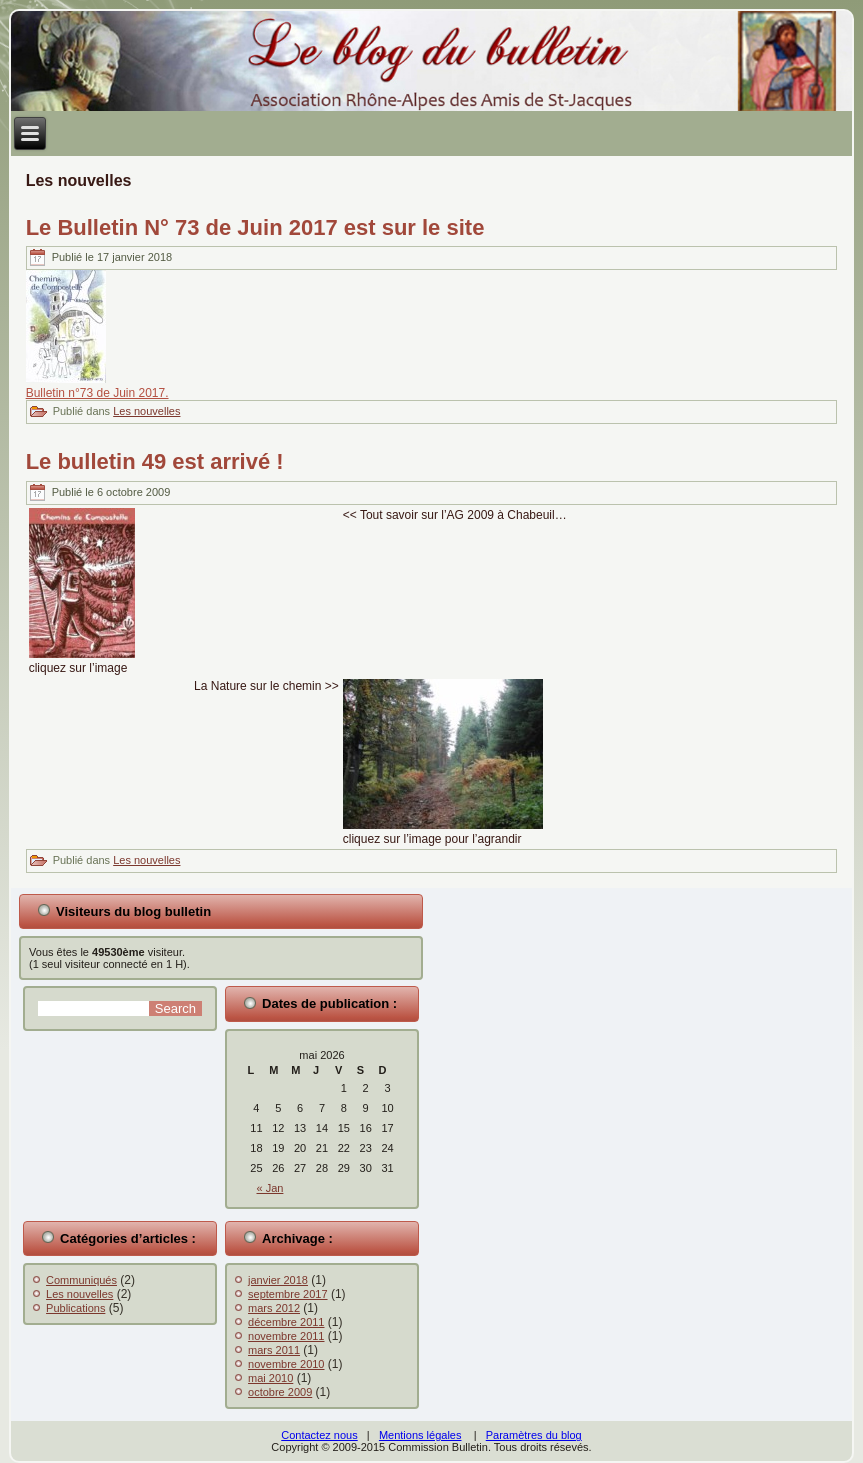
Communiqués (81, 1280)
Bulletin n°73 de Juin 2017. (97, 393)
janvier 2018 (278, 1280)
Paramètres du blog (534, 1435)
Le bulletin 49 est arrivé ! (155, 461)
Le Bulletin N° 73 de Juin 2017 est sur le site (255, 227)
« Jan (270, 1188)
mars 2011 (274, 1350)
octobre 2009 (280, 1392)
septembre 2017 (288, 1294)
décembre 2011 (286, 1322)
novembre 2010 (286, 1364)
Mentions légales (420, 1435)
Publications (75, 1308)
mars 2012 (274, 1308)
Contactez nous (319, 1435)
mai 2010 (270, 1378)
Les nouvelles (146, 411)
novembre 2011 (286, 1336)
